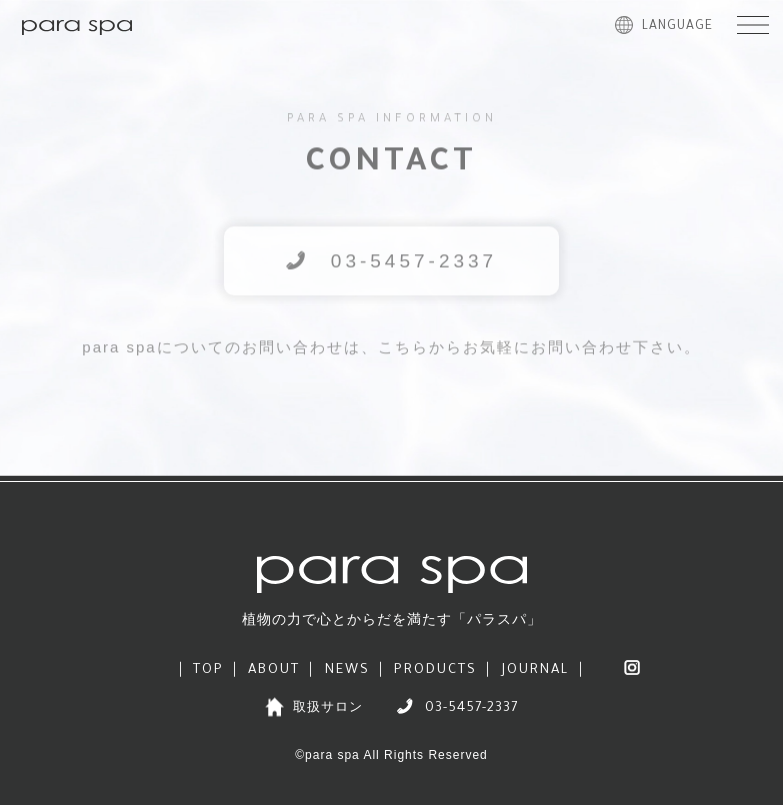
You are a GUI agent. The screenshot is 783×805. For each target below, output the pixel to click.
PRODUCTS (435, 670)
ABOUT (274, 670)
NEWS (347, 670)
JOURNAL (536, 670)
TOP (208, 670)
